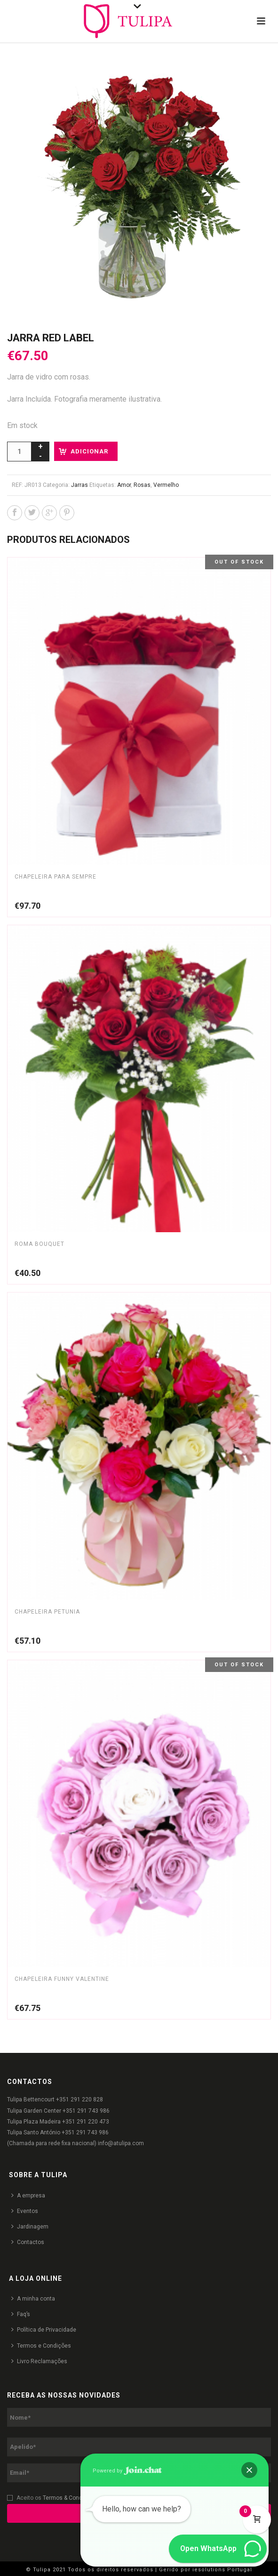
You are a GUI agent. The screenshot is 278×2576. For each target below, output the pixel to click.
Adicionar (89, 451)
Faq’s (20, 2314)
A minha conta (33, 2298)
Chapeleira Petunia (47, 1611)
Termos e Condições (41, 2345)
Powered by (127, 2471)
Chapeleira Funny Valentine (62, 1979)
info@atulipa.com (121, 2143)
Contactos (27, 2241)
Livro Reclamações (39, 2361)
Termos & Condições (70, 2498)
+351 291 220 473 (85, 2121)
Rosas (142, 485)
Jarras (79, 485)
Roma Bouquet (39, 1244)
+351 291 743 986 (86, 2111)
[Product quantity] (19, 451)
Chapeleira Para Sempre (55, 876)
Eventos (24, 2210)
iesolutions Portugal (222, 2570)
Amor (124, 485)
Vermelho (166, 485)
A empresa (28, 2195)
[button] (249, 2470)
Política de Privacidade (43, 2329)
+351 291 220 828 (79, 2099)
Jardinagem (29, 2226)
